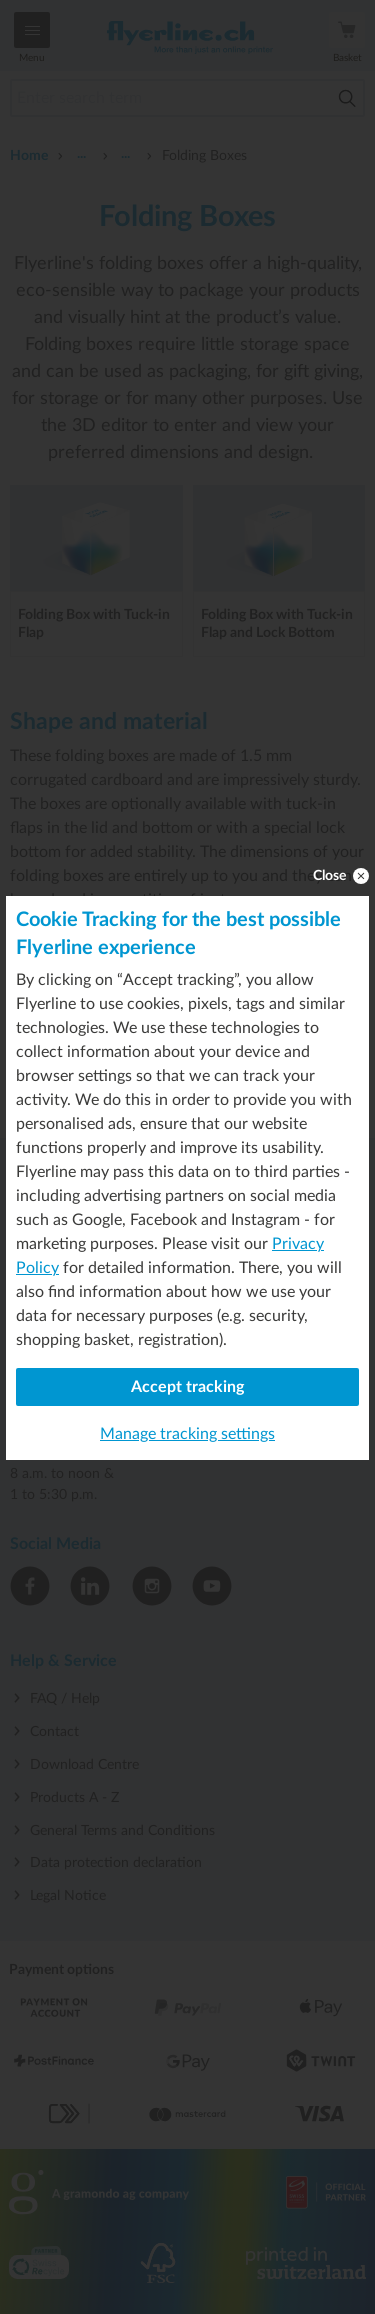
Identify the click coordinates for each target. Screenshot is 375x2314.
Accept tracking (187, 1387)
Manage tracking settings (187, 1434)
